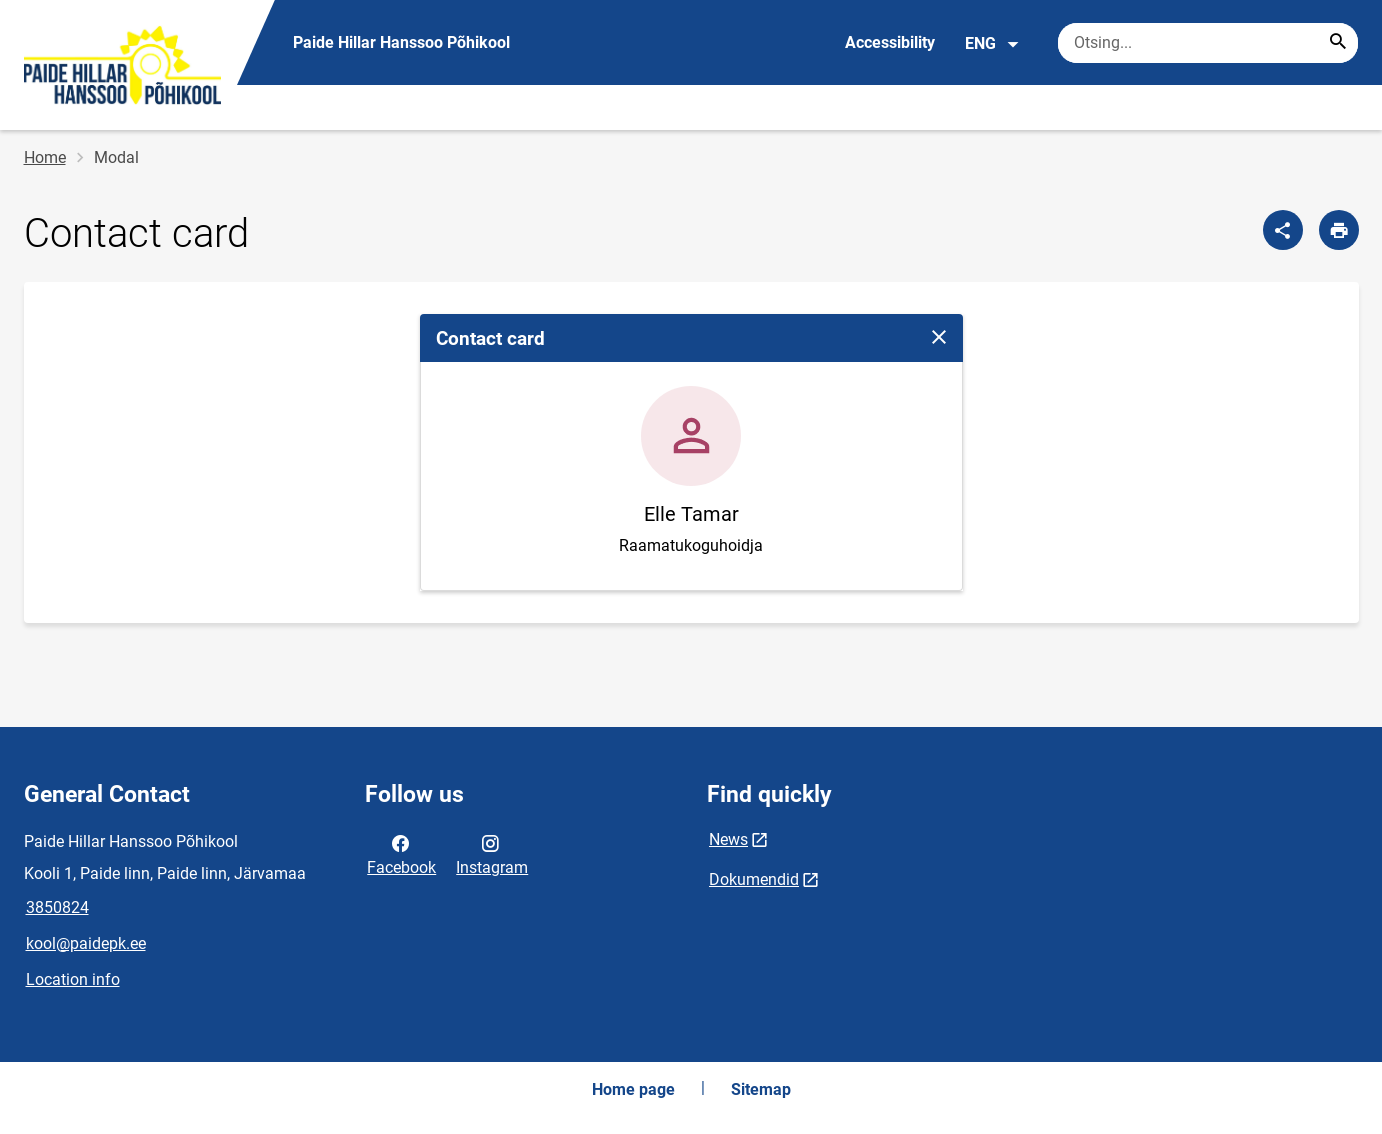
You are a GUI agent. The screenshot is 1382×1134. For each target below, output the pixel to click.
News (728, 839)
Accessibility (890, 42)
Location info (73, 979)
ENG (992, 44)
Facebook (401, 854)
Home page (633, 1089)
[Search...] (1338, 43)
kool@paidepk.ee (86, 943)
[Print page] (1339, 230)
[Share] (1283, 230)
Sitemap (761, 1089)
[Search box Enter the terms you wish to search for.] (1208, 43)
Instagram (492, 854)
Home (45, 157)
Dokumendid (754, 879)
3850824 (57, 907)
